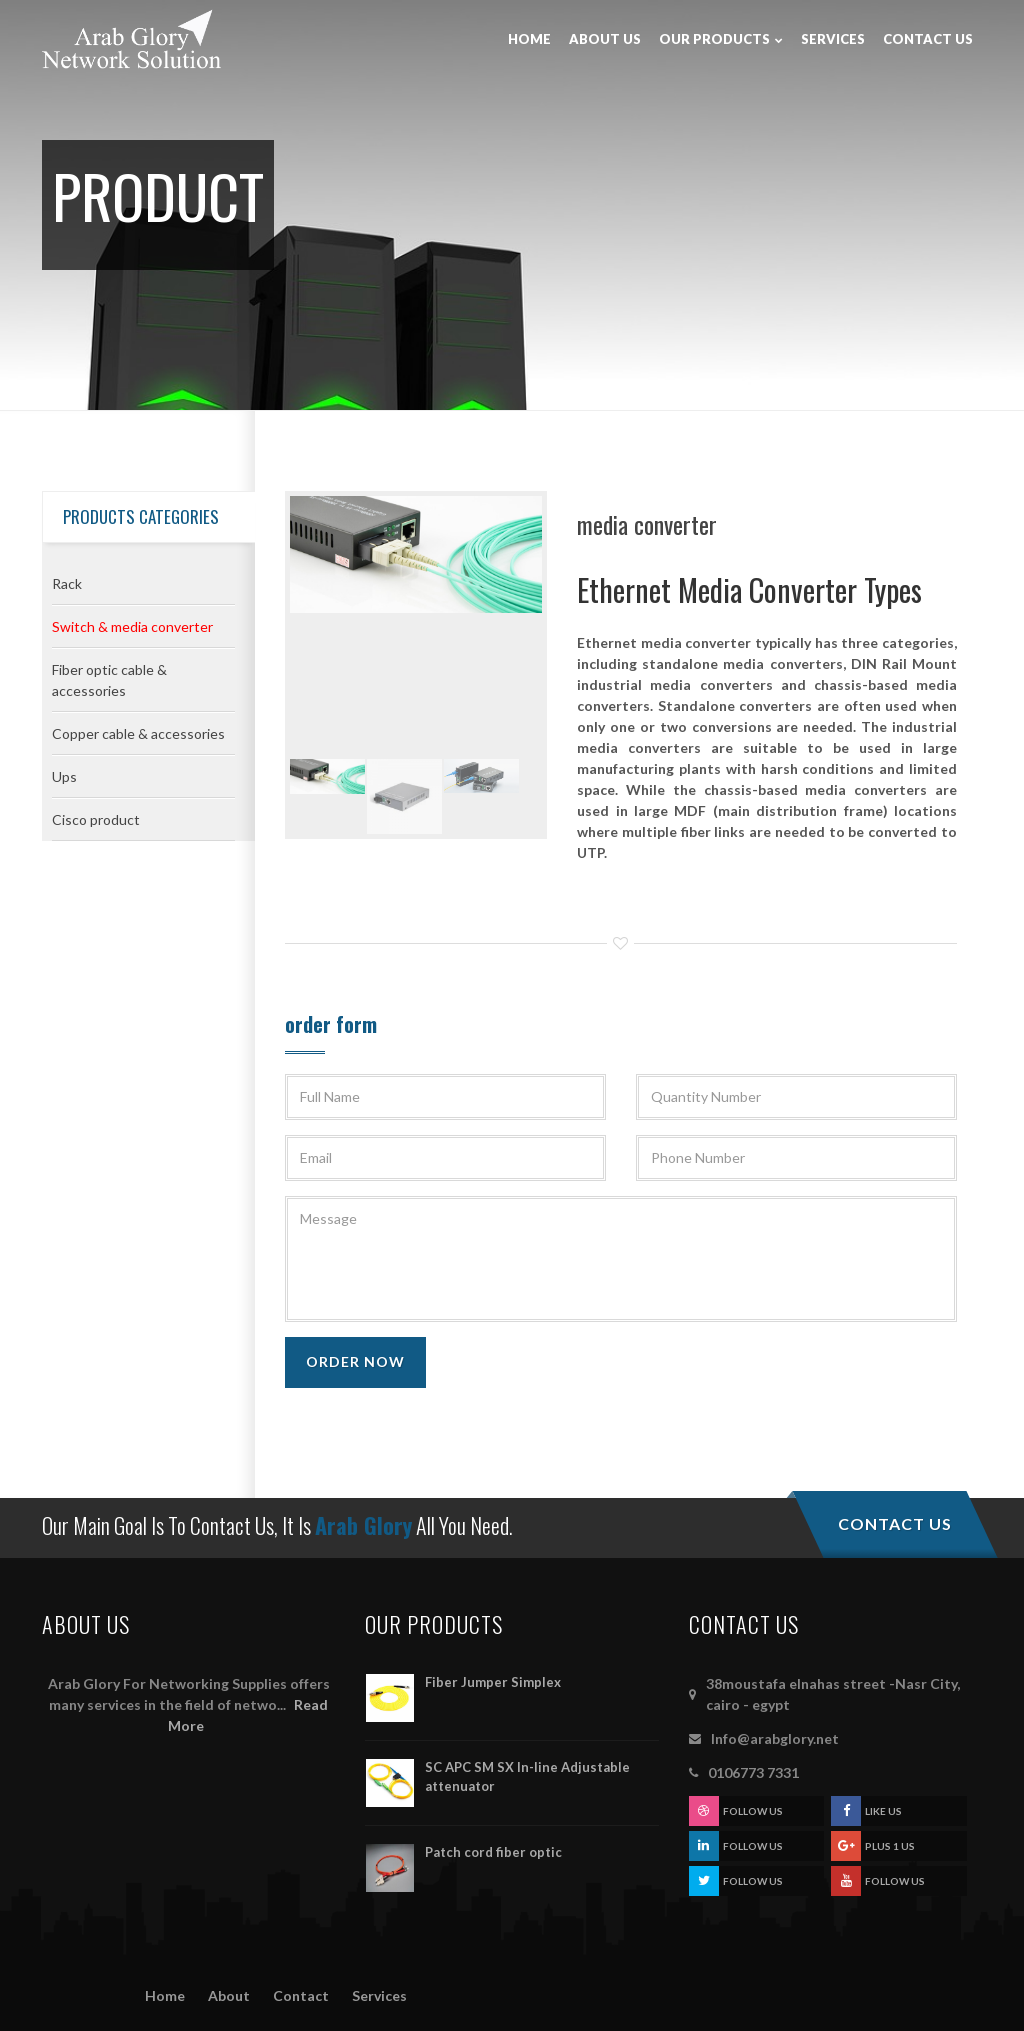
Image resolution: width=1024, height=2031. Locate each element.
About (229, 1995)
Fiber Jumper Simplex (493, 1682)
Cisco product (96, 819)
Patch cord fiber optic (493, 1852)
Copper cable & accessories (138, 733)
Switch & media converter (132, 626)
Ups (64, 776)
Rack (67, 583)
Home (165, 1995)
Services (379, 1995)
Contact (301, 1995)
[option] (416, 557)
